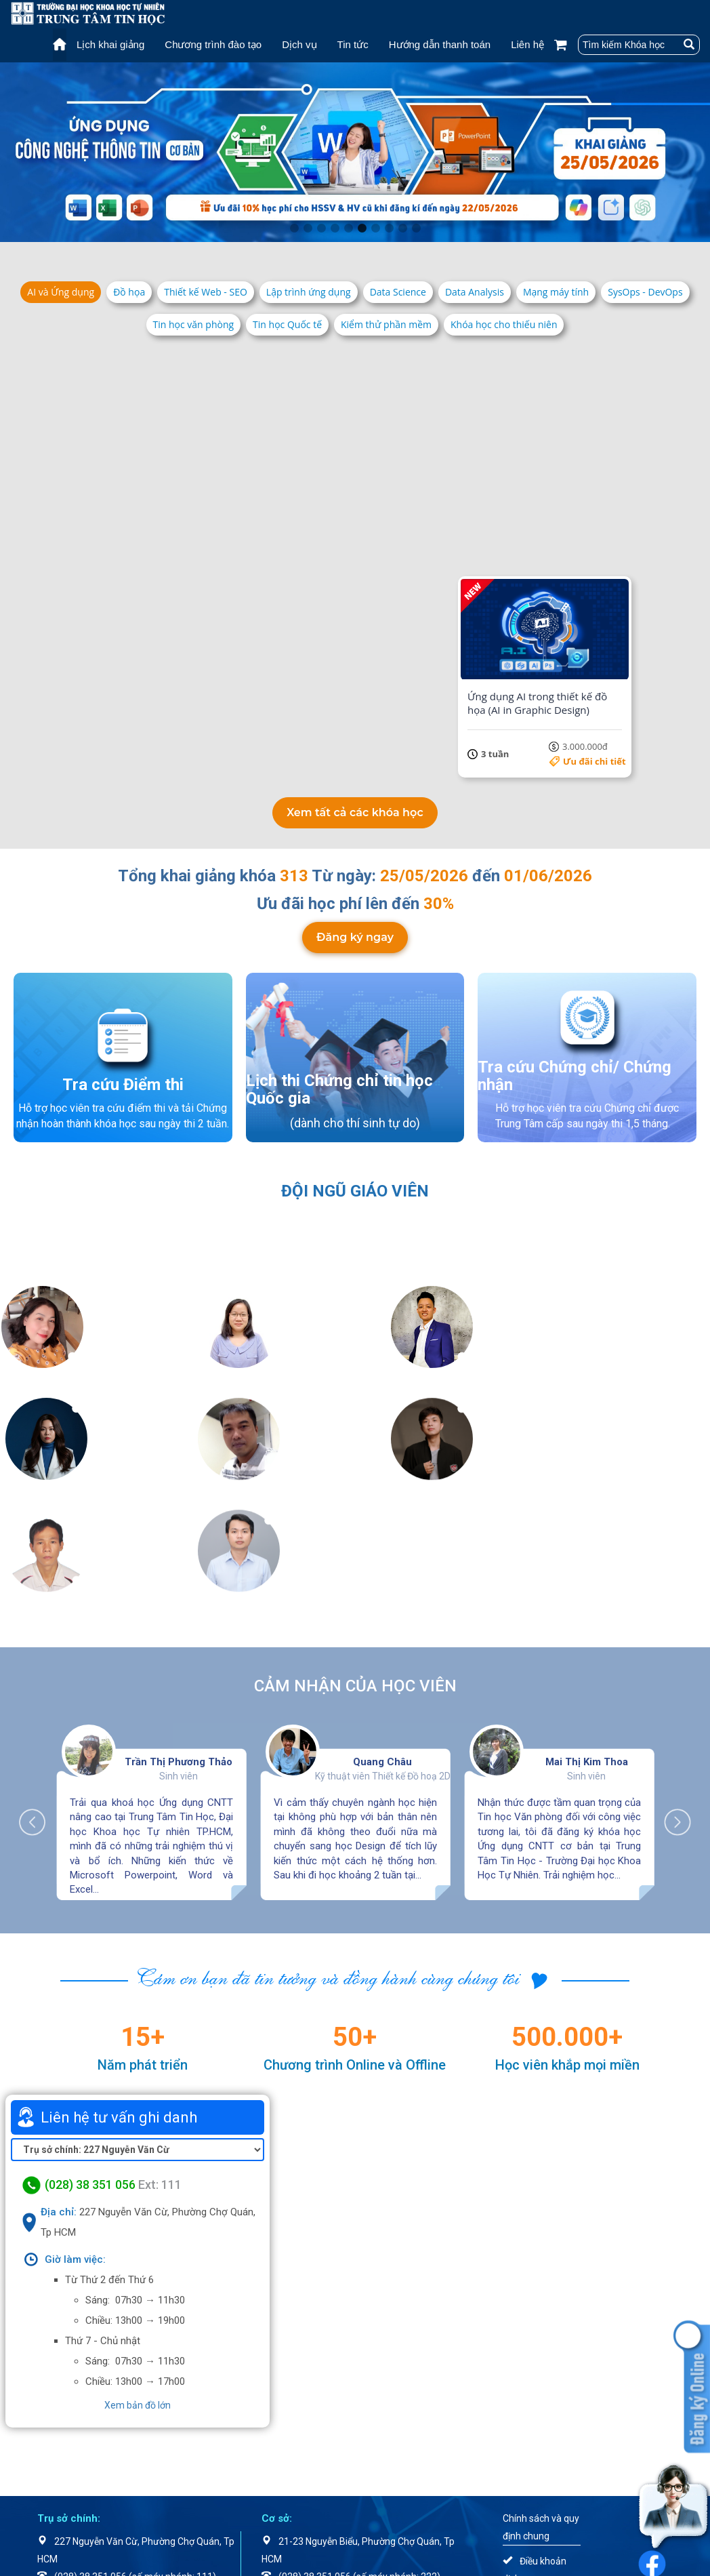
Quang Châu (382, 1649)
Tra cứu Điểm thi (123, 1083)
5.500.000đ (218, 760)
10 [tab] (416, 228)
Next (670, 1702)
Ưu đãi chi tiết (215, 545)
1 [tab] (294, 228)
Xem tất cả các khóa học (355, 811)
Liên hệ (527, 44)
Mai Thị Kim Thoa (586, 1649)
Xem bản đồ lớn (137, 2292)
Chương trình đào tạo (213, 44)
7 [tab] (375, 228)
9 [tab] (402, 228)
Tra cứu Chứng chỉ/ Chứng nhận (574, 1074)
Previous (39, 1702)
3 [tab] (321, 228)
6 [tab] (362, 228)
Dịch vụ (299, 44)
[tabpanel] (355, 152)
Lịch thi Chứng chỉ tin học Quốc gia (339, 1088)
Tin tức (353, 44)
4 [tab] (334, 228)
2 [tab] (307, 228)
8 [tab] (389, 228)
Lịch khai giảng (110, 44)
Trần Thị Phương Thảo (178, 1649)
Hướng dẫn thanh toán (439, 44)
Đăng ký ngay (355, 935)
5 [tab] (348, 228)
